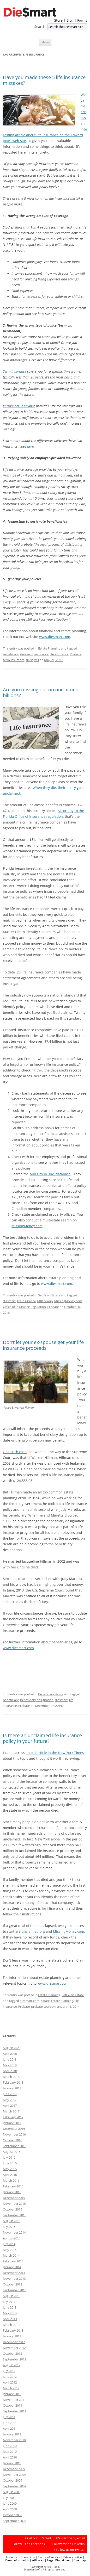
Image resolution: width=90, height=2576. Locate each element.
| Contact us (26, 2557)
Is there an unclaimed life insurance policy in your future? (42, 1738)
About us (12, 2557)
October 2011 (12, 2405)
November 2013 (14, 2278)
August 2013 (11, 2296)
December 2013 (14, 2273)
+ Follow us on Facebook (27, 2544)
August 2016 (11, 2151)
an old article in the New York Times (55, 1752)
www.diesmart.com (54, 636)
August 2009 (11, 2492)
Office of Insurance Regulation (24, 1307)
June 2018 (10, 2059)
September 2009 (14, 2486)
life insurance (59, 654)
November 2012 (14, 2348)
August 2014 (11, 2238)
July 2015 (9, 2226)
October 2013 (12, 2284)
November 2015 (14, 2203)
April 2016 (10, 2175)
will (36, 660)
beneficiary (11, 654)
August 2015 (11, 2221)
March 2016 (11, 2180)
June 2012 (10, 2376)
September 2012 (14, 2359)
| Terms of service (48, 2557)
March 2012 (11, 2388)
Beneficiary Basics (50, 1694)
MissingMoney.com (27, 1226)
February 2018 (13, 2082)
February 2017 (13, 2117)
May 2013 (10, 2313)
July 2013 (9, 2301)
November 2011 (14, 2399)
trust (29, 660)
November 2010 (14, 2440)
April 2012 (10, 2382)
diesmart (26, 654)
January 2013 (12, 2336)
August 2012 (11, 2365)
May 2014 (10, 2250)
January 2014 (12, 2267)
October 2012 (12, 2353)
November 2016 (14, 2134)
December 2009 (14, 2469)
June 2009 (10, 2503)
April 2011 (10, 2428)
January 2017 (12, 2123)
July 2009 (9, 2498)
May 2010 (10, 2451)
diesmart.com (29, 2001)
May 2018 (10, 2065)
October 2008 (12, 2515)
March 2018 (11, 2076)
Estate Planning (49, 648)
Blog (69, 20)
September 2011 (14, 2411)
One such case (15, 1451)
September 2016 (14, 2146)
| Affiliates (37, 2560)
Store (58, 20)
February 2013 (13, 2330)
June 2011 (10, 2423)
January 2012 (12, 2394)
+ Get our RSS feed (38, 2538)
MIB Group (45, 1301)
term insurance (13, 660)
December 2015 (14, 2198)
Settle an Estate (49, 1295)
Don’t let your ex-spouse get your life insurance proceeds (43, 1345)
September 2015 (14, 2215)
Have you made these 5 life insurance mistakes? (44, 80)
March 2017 (11, 2111)
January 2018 (12, 2088)
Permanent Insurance (19, 406)
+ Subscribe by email (70, 2538)
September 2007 (14, 2521)
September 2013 (14, 2290)
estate (45, 2001)
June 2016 (10, 2163)
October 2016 (12, 2140)
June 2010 (10, 2446)
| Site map (79, 2560)
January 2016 (12, 2192)
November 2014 (14, 2232)
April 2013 (10, 2319)
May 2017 (10, 2100)
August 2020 (11, 2048)
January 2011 (12, 2434)
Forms (82, 20)
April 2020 (10, 2053)
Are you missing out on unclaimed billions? (40, 692)
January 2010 (12, 2463)
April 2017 (10, 2105)
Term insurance (14, 371)
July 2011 (9, 2417)
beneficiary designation (37, 1700)
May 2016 (10, 2169)
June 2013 (10, 2307)
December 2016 (14, 2128)
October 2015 (12, 2209)
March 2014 (11, 2255)
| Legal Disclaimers (58, 2560)
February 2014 (13, 2261)
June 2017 (10, 2094)
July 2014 (9, 2244)
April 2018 (10, 2071)
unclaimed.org (33, 1931)
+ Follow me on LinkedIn (67, 2544)
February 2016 (13, 2186)
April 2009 (10, 2509)
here (30, 446)
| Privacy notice (71, 2557)
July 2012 (9, 2371)
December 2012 (14, 2342)
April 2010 (10, 2457)
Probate (75, 654)
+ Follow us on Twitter (69, 2550)
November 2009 (14, 2474)
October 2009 (12, 2480)
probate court (41, 2006)
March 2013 (11, 2324)
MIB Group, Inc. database (50, 1174)
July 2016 (9, 2157)
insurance (41, 654)
